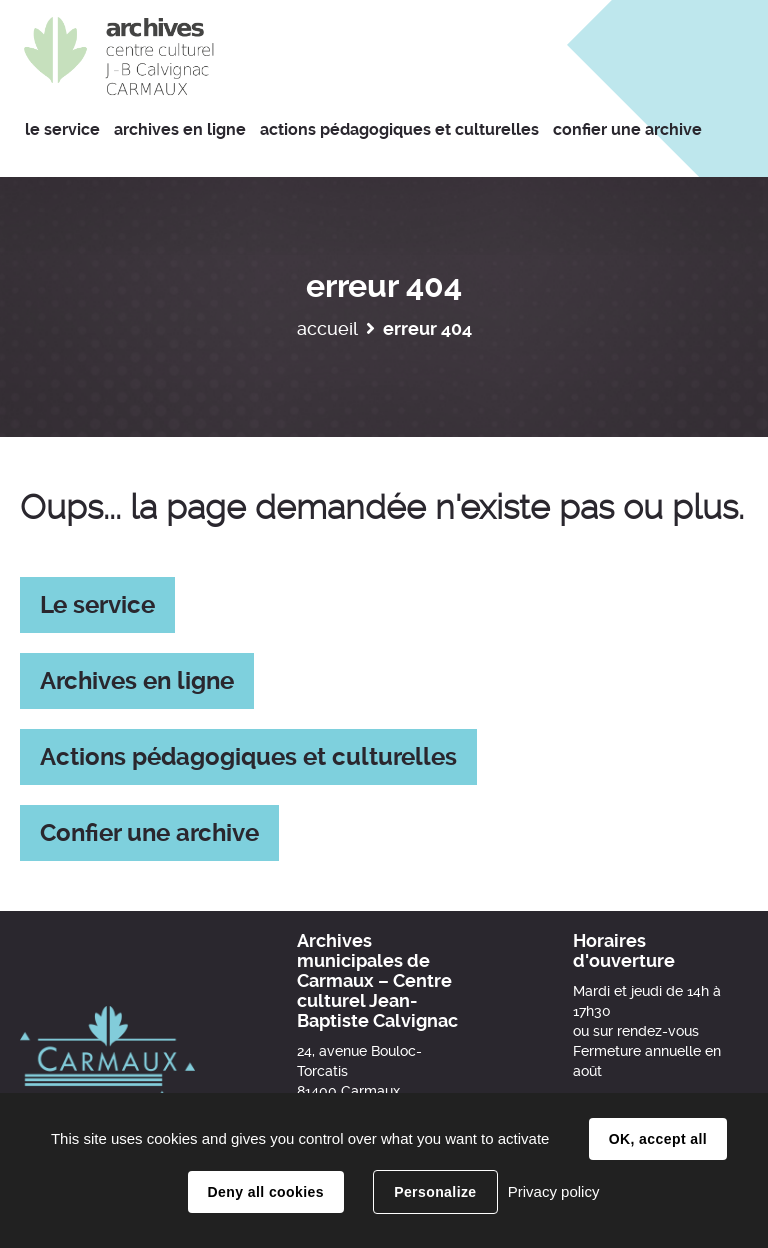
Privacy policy (554, 1191)
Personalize (435, 1192)
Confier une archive (149, 833)
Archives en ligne (137, 681)
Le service (97, 605)
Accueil (327, 328)
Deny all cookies (266, 1192)
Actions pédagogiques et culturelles (248, 757)
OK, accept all (658, 1139)
